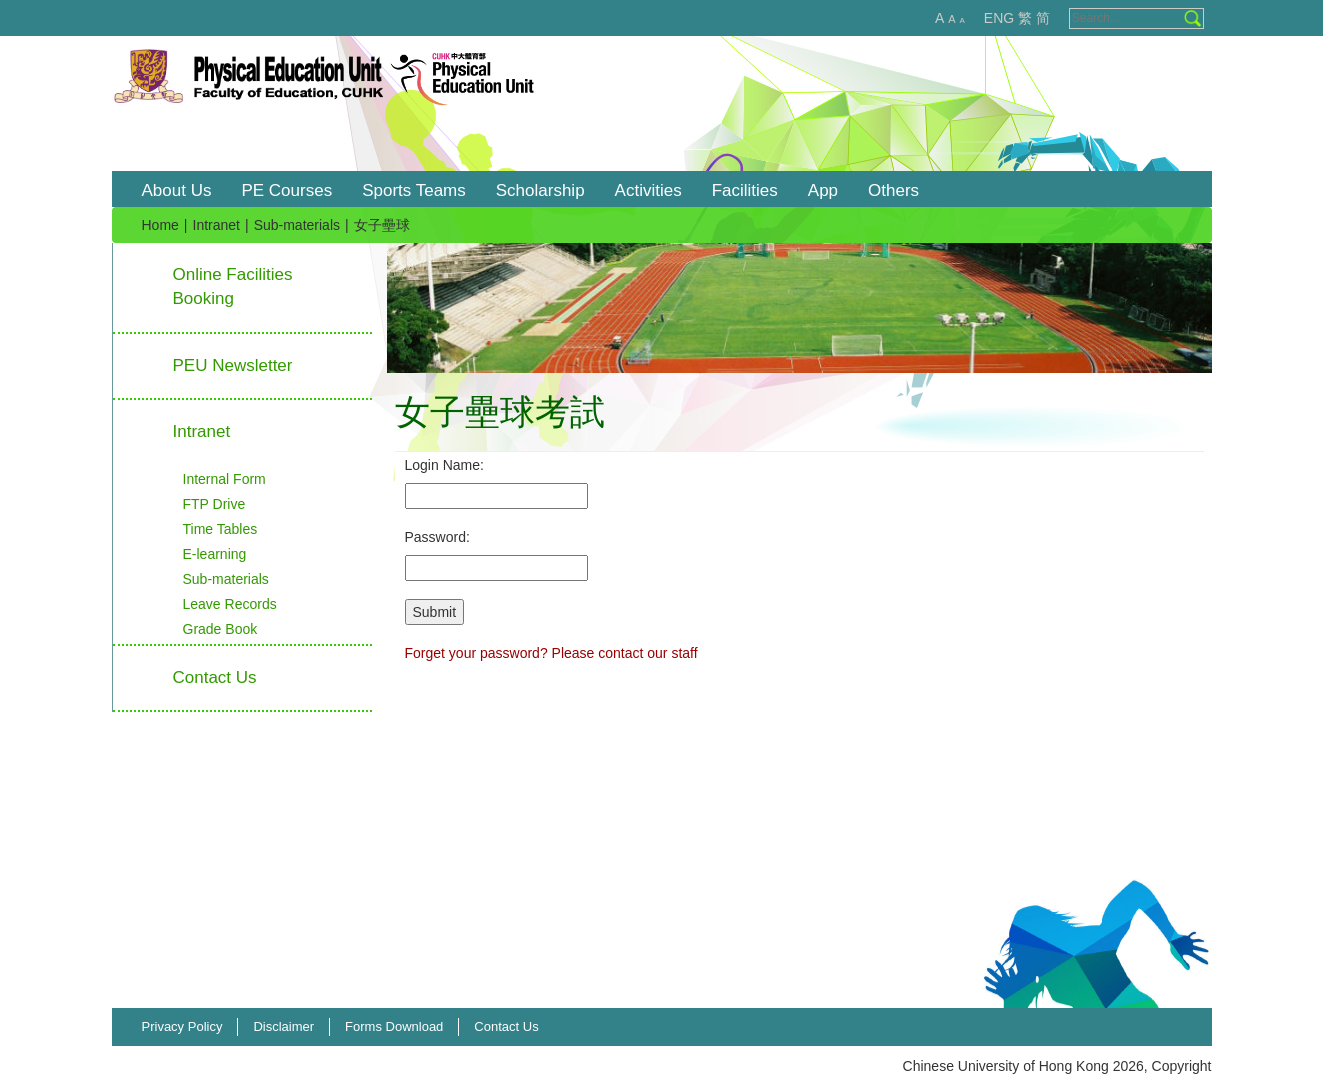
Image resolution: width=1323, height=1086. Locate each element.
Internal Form (224, 479)
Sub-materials (297, 225)
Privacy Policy (182, 1026)
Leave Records (230, 604)
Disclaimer (283, 1026)
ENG (999, 18)
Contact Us (506, 1026)
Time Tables (220, 529)
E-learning (215, 554)
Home (160, 225)
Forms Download (394, 1026)
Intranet (216, 225)
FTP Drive (214, 504)
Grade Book (220, 629)
